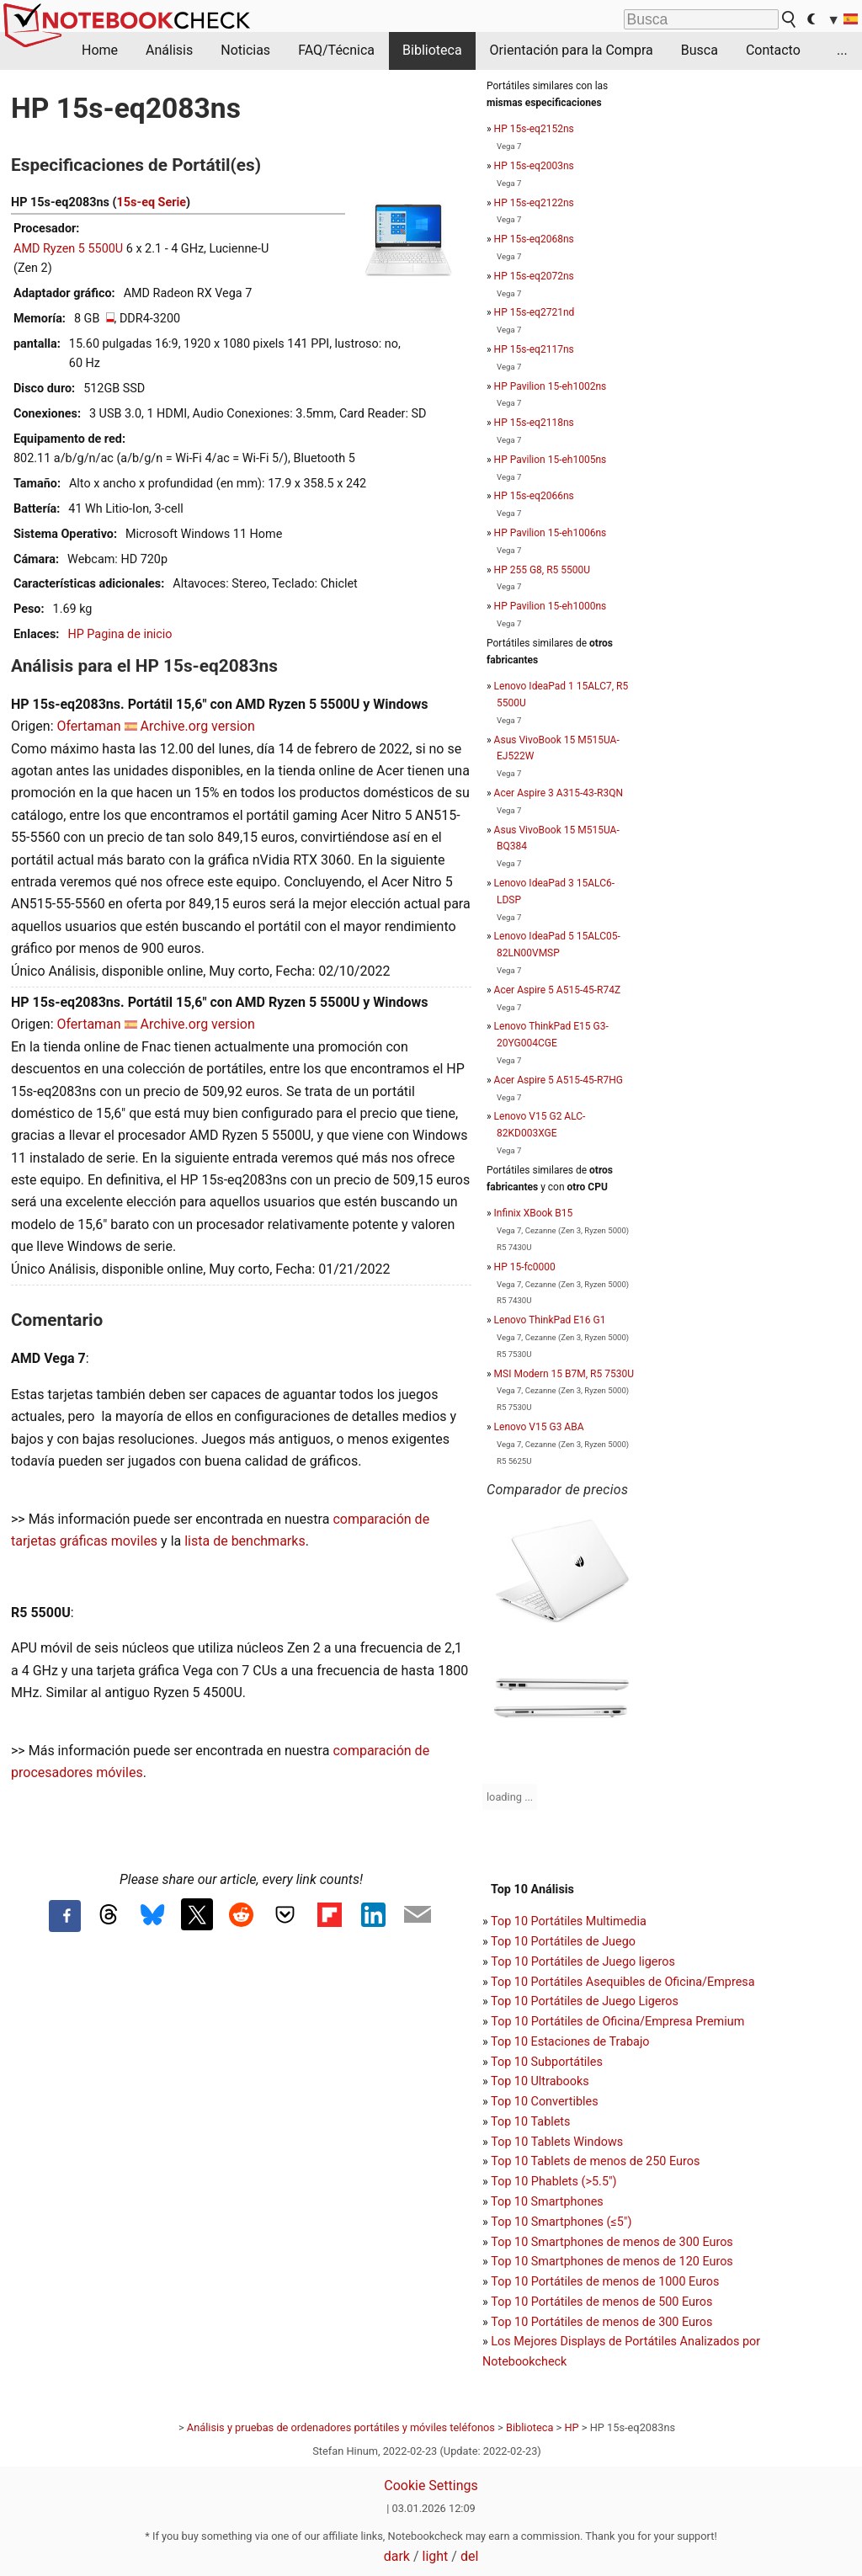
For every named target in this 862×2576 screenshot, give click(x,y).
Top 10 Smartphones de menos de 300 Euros (611, 2242)
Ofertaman (88, 726)
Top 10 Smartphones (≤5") (561, 2222)
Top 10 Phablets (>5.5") (553, 2181)
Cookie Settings (431, 2486)
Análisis (169, 50)
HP (571, 2427)
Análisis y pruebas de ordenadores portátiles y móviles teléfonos (341, 2427)
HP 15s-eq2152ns (534, 129)
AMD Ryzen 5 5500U (68, 249)
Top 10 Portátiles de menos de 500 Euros (601, 2302)
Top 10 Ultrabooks (540, 2081)
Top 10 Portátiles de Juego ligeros (583, 1962)
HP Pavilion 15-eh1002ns (550, 386)
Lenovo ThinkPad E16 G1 (550, 1320)
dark (397, 2556)
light (436, 2556)
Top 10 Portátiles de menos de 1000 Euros (605, 2282)
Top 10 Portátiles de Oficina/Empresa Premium (617, 2021)
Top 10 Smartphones (547, 2202)
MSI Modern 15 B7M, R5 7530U (564, 1374)
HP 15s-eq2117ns (534, 349)
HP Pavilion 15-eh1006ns (550, 533)
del (469, 2556)
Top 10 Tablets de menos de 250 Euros (595, 2161)
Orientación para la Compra (571, 50)
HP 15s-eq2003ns (534, 166)
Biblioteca (432, 50)
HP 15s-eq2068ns (534, 239)
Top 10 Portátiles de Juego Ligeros (584, 2001)
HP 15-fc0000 (525, 1267)
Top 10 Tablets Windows (557, 2142)
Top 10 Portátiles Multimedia (568, 1921)
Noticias (245, 50)
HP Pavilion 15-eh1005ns (550, 460)
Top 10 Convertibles (545, 2101)
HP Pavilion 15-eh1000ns (550, 606)
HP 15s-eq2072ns (534, 276)
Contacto (773, 50)
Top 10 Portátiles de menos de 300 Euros (601, 2322)
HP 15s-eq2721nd (534, 312)
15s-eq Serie (152, 202)
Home (100, 50)
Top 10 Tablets (530, 2122)
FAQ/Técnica (336, 50)
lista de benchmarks (244, 1541)
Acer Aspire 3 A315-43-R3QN (558, 793)
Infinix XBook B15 (533, 1213)
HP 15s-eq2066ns (534, 496)
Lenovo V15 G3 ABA (539, 1427)
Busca (699, 50)
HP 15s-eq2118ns (534, 422)
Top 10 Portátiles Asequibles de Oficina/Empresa (623, 1982)
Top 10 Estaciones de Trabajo (570, 2042)
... (842, 50)
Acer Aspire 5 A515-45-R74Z (557, 990)
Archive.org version (198, 726)
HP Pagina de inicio (119, 634)
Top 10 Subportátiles (547, 2062)
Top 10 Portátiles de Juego (563, 1942)
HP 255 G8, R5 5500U (542, 570)
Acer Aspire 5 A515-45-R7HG (558, 1080)
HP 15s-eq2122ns (534, 203)
